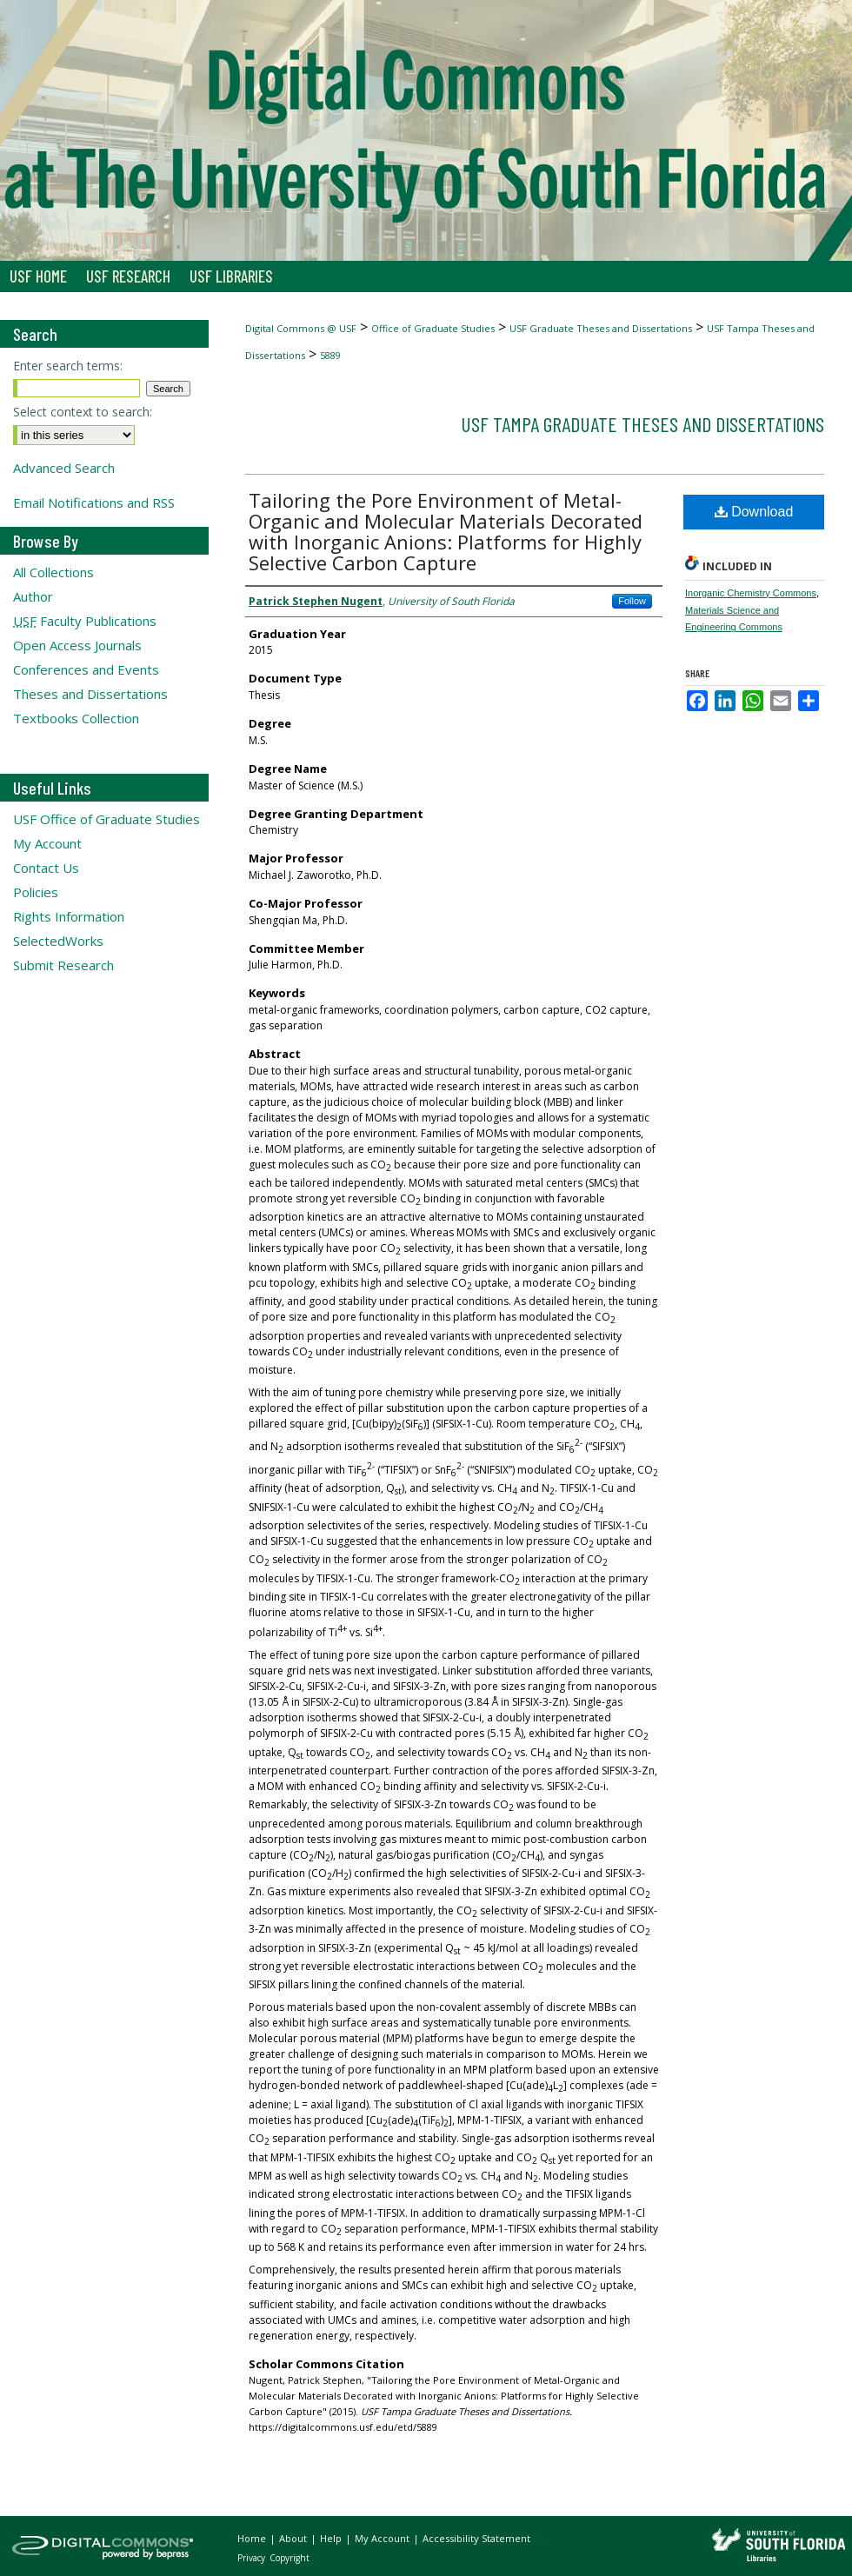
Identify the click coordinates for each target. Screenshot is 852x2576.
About (294, 2538)
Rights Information (68, 916)
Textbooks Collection (76, 718)
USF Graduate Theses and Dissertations (600, 328)
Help (332, 2538)
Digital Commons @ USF (300, 328)
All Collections (53, 572)
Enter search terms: (68, 365)
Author (33, 596)
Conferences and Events (86, 669)
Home (253, 2538)
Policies (35, 892)
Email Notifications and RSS (94, 502)
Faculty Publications (84, 620)
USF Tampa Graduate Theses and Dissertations (642, 423)
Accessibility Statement (476, 2538)
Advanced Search (64, 467)
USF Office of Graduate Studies (106, 819)
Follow (632, 601)
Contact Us (46, 867)
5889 (330, 355)
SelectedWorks (58, 940)
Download (754, 511)
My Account (47, 843)
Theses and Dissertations (90, 693)
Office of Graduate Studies (433, 328)
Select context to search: (82, 411)
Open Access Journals (77, 645)
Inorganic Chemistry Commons (750, 593)
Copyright (290, 2558)
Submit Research (63, 965)
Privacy (252, 2558)
